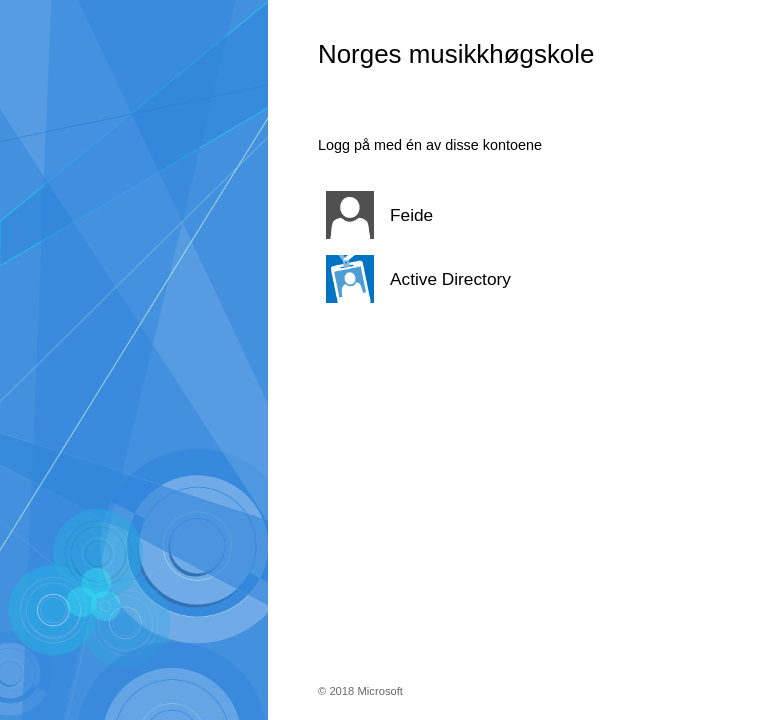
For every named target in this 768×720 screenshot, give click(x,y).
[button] (493, 215)
